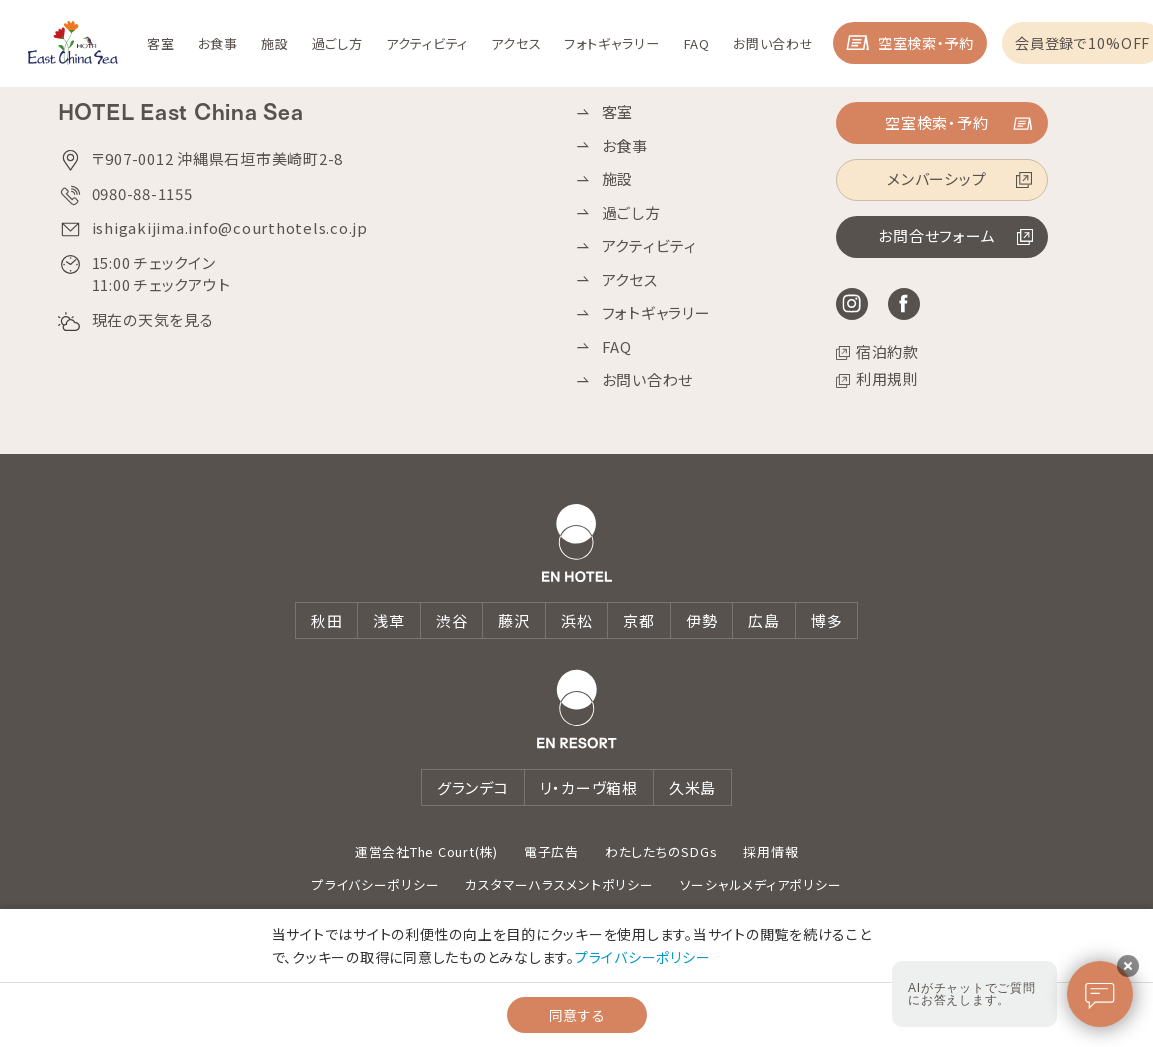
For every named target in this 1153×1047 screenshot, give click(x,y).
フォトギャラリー (656, 313)
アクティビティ (649, 246)
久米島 (692, 787)
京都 (639, 620)
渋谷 (452, 620)
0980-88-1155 (142, 193)
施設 (618, 179)
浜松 (577, 620)
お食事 (625, 146)
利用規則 (887, 379)
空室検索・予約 (1017, 49)
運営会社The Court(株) (426, 851)
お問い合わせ (648, 380)
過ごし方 (631, 213)
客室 (618, 112)
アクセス (630, 280)
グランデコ (473, 787)
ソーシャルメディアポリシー (761, 884)
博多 (827, 620)
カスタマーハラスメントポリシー (559, 884)
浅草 (389, 620)
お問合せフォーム (935, 237)
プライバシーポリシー (376, 884)
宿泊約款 (887, 351)
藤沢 (514, 620)
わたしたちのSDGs (661, 851)
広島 (764, 620)
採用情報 (770, 851)
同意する (577, 1015)
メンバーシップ (935, 180)
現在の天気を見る (153, 319)
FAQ (617, 347)
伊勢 (702, 620)
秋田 (327, 620)
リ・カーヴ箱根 (589, 787)
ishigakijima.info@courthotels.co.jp (230, 227)
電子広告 (551, 851)
